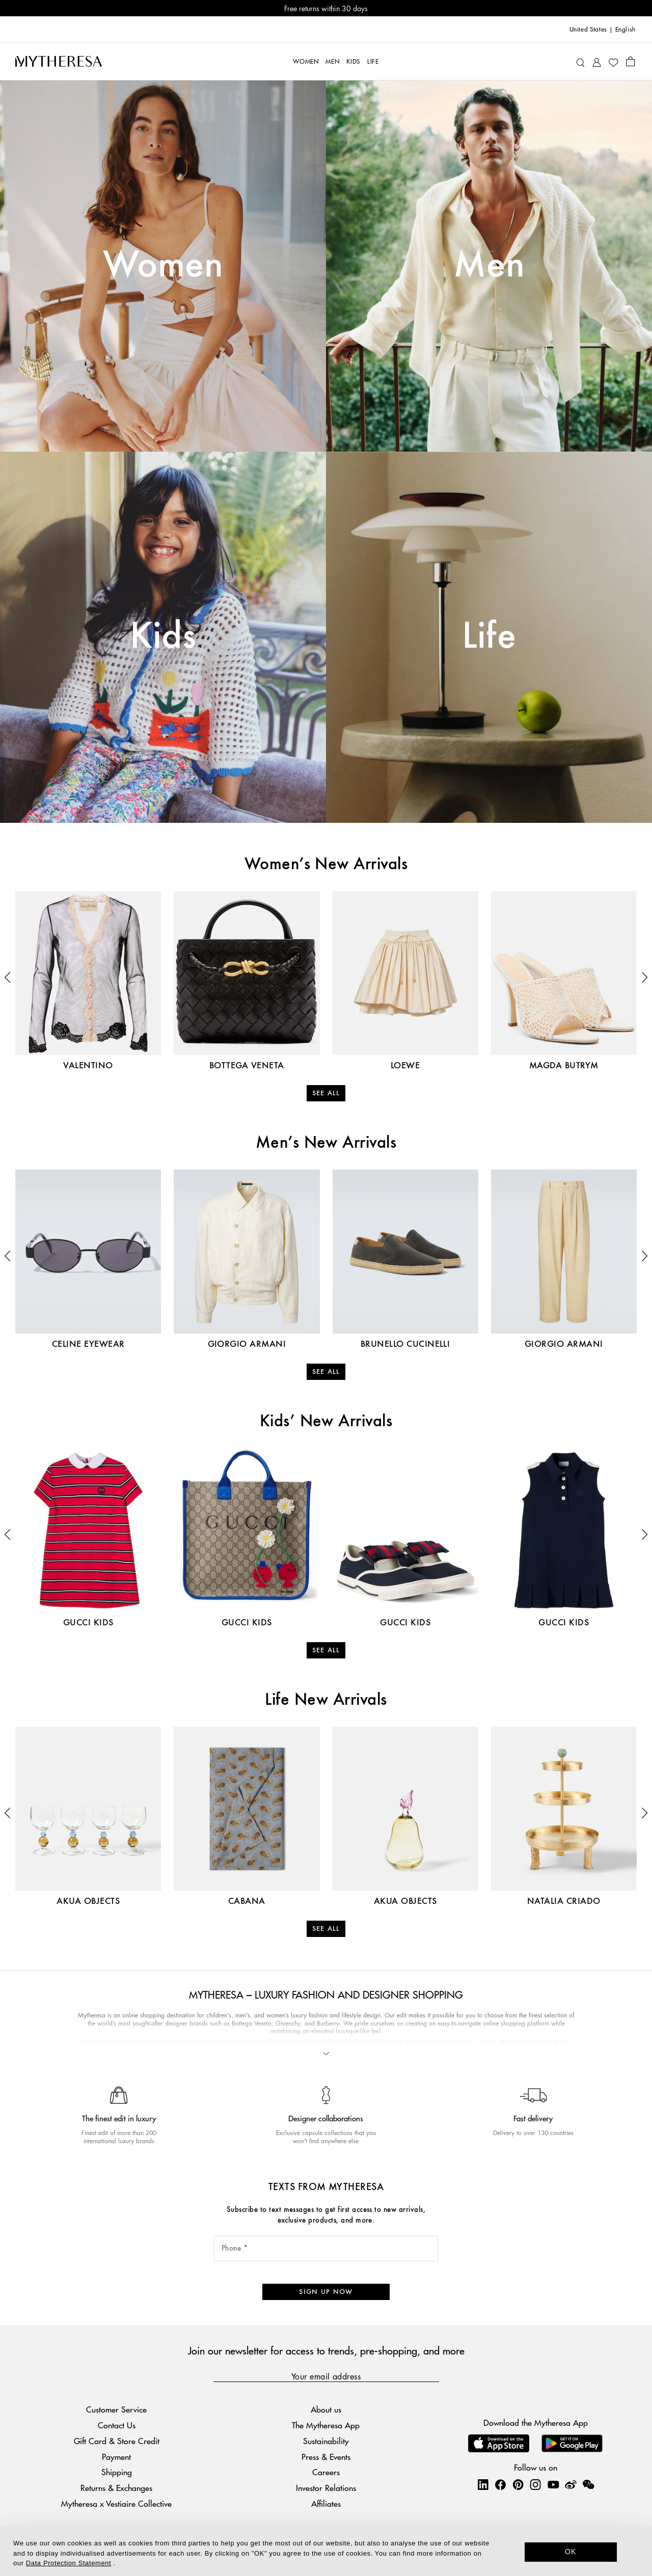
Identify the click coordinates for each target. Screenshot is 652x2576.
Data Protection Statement (68, 2563)
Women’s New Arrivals (326, 864)
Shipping (116, 2472)
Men (489, 265)
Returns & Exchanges (116, 2488)
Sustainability (326, 2441)
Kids (163, 637)
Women (163, 265)
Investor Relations (326, 2488)
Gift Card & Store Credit (116, 2441)
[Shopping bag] (630, 61)
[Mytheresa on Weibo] (570, 2484)
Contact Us (116, 2425)
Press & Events (326, 2456)
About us (326, 2409)
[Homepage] (58, 61)
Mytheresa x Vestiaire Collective (116, 2503)
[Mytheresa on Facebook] (500, 2484)
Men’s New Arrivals (326, 1143)
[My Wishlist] (613, 61)
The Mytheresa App (326, 2425)
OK (571, 2551)
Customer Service (116, 2409)
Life (489, 637)
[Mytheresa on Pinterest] (518, 2484)
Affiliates (326, 2503)
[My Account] (597, 61)
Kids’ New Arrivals (326, 1421)
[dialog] (326, 2551)
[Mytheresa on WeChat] (588, 2484)
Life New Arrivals (326, 1700)
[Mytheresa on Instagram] (535, 2484)
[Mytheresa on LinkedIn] (483, 2484)
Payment (116, 2456)
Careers (326, 2472)
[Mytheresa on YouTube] (553, 2484)
